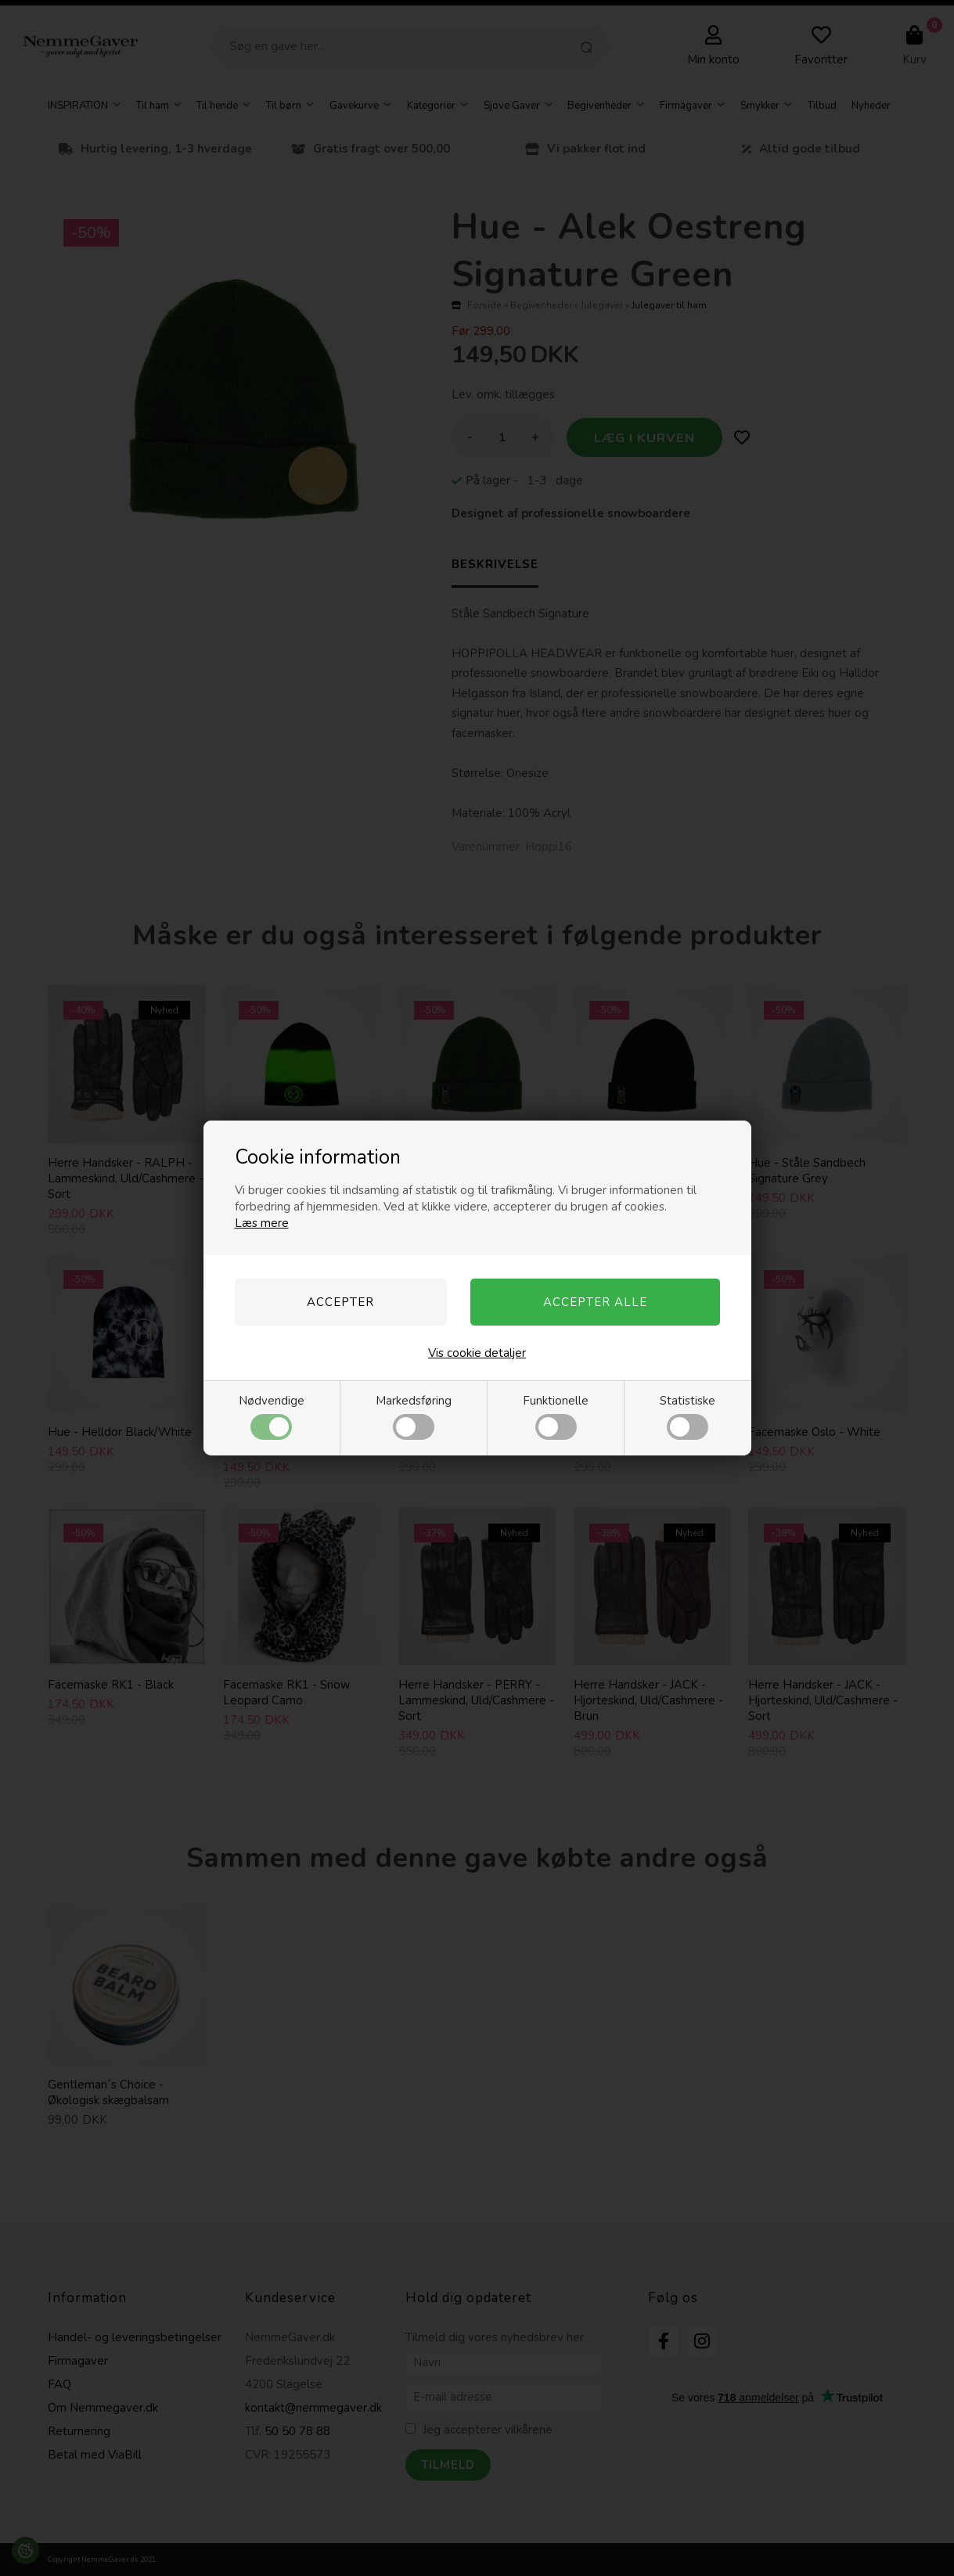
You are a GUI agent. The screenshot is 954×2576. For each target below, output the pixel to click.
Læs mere (262, 1223)
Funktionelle (556, 1416)
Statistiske (687, 1416)
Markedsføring (414, 1416)
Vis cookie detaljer (477, 1353)
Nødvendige (271, 1416)
